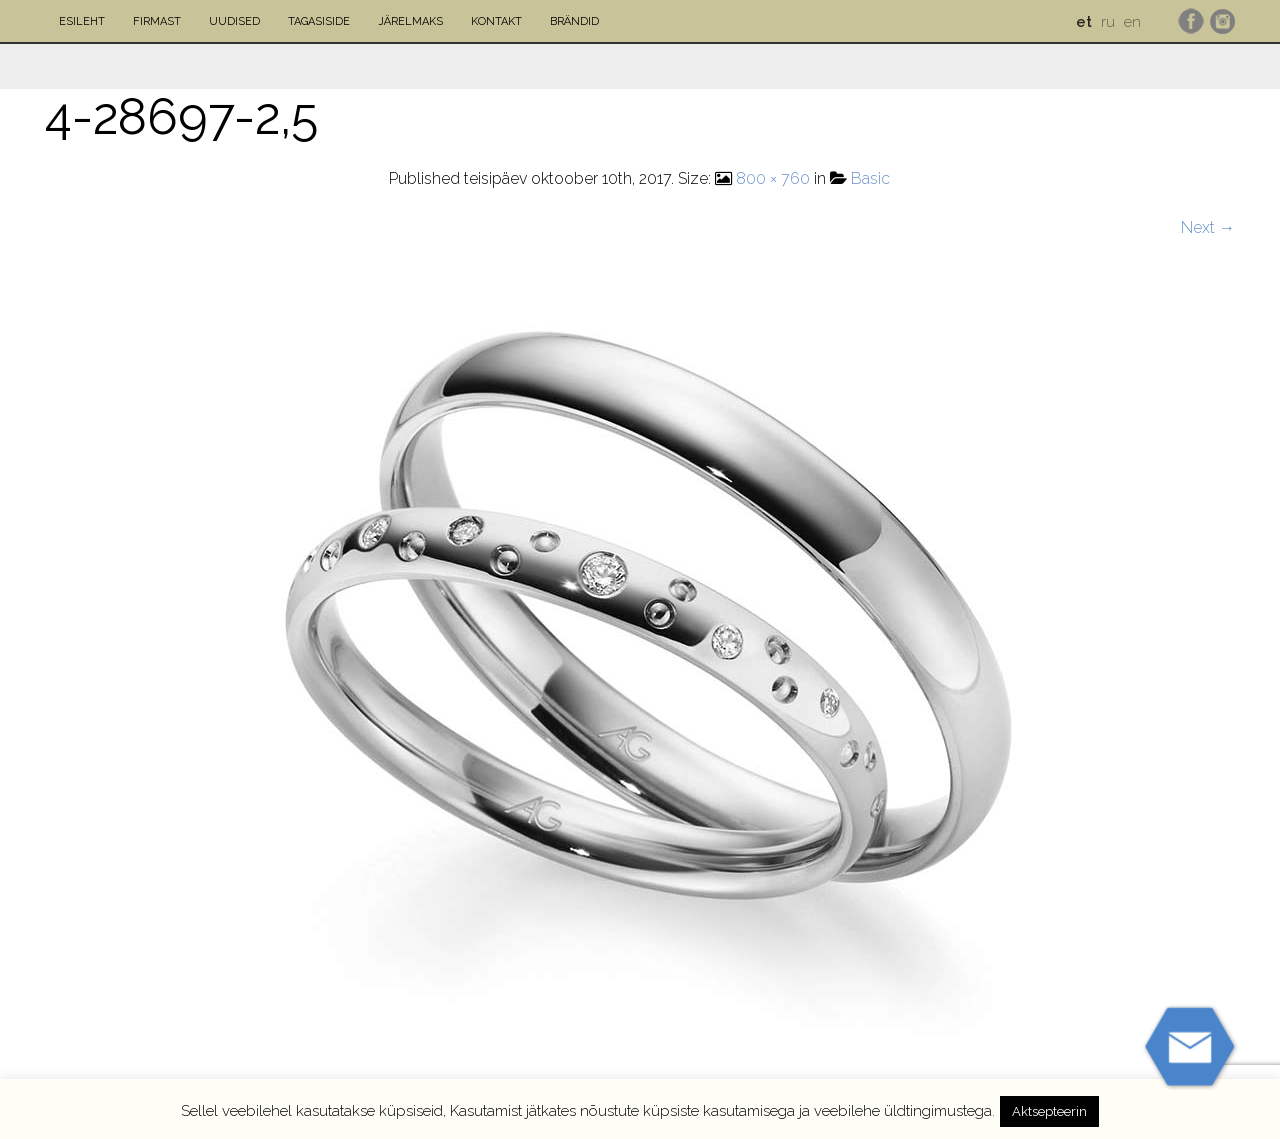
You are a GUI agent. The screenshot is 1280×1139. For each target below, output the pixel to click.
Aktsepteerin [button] (1049, 1111)
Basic (870, 178)
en (1132, 22)
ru (1108, 22)
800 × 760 (773, 178)
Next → (1208, 227)
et (1084, 22)
